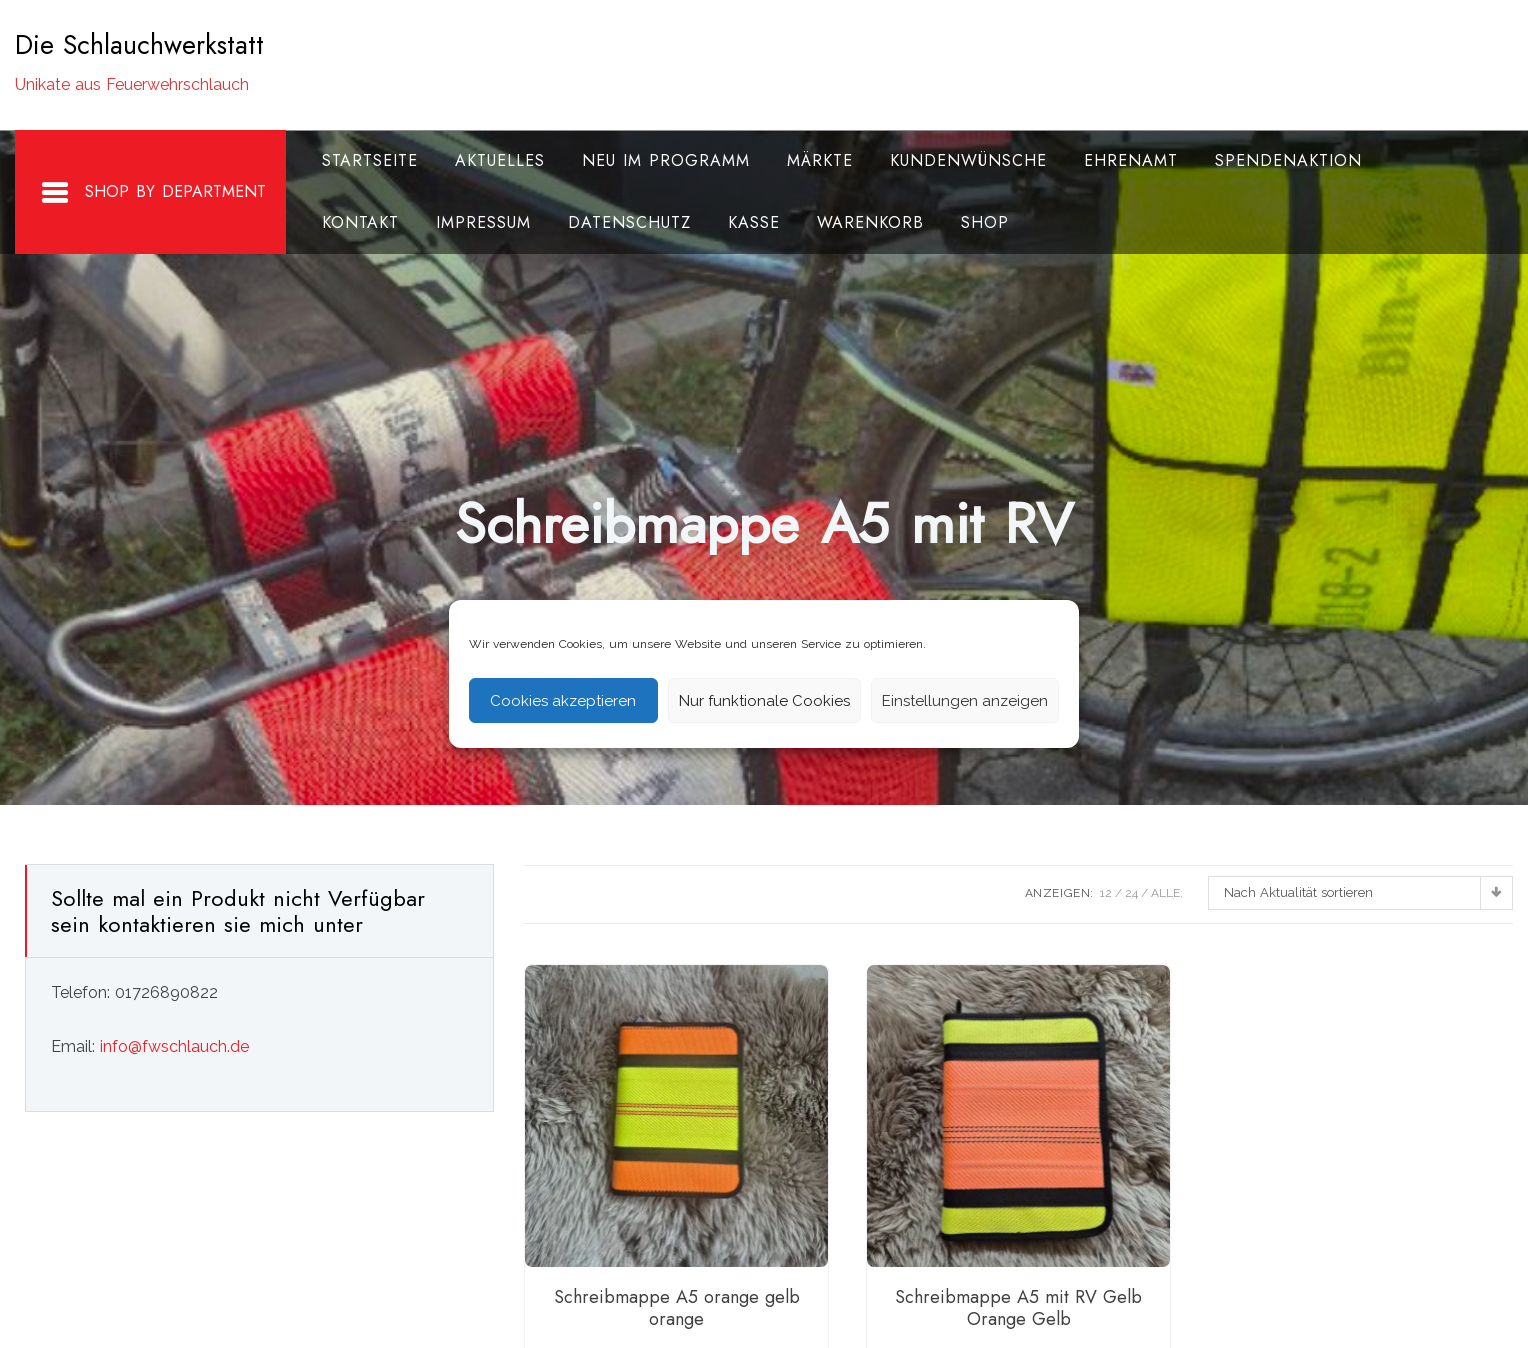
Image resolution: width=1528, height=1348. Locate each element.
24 (1131, 893)
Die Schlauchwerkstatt (139, 45)
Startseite (370, 160)
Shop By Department (153, 193)
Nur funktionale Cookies (764, 701)
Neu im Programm (666, 160)
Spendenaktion (1288, 160)
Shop (985, 222)
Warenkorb (870, 222)
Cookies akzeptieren (563, 701)
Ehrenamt (1131, 160)
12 (1106, 893)
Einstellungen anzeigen (965, 701)
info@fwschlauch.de (174, 1046)
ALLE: (1167, 893)
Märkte (820, 160)
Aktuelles (500, 160)
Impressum (483, 222)
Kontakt (360, 222)
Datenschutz (629, 222)
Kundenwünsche (968, 160)
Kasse (754, 222)
